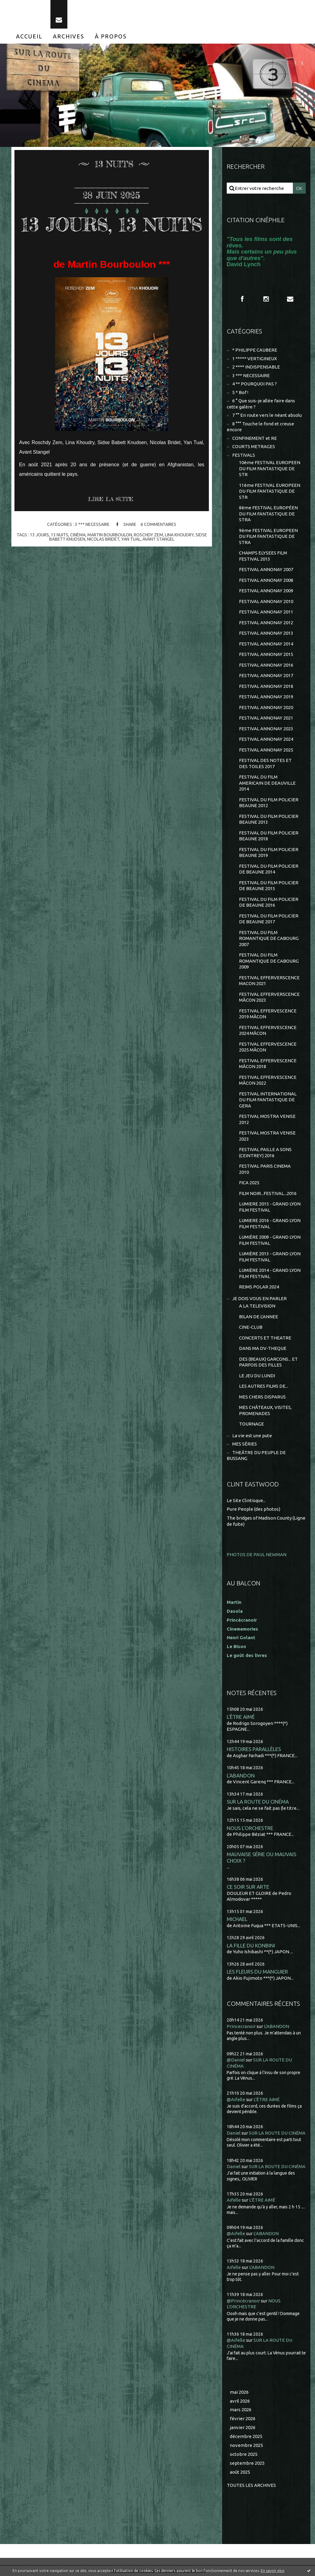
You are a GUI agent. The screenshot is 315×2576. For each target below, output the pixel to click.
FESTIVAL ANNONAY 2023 (266, 728)
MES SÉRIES (244, 1443)
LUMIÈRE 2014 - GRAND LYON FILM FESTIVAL (270, 1273)
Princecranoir (241, 2026)
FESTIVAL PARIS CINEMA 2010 (265, 1169)
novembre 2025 (246, 2445)
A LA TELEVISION (257, 1305)
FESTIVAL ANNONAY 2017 (266, 675)
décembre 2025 (246, 2436)
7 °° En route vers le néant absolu (267, 415)
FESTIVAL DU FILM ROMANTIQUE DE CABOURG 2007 (269, 938)
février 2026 (242, 2418)
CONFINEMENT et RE (254, 438)
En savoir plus (272, 2571)
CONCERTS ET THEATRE (265, 1337)
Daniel (234, 2133)
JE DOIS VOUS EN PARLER (259, 1298)
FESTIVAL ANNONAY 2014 (266, 643)
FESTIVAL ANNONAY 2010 (266, 601)
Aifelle (234, 2200)
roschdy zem (148, 534)
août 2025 (240, 2472)
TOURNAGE (251, 1423)
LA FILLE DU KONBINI (251, 1945)
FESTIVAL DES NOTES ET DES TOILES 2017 (265, 763)
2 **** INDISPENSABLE (256, 366)
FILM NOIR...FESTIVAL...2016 (268, 1193)
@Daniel (236, 2059)
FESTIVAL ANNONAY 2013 (266, 633)
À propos (111, 36)
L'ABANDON (241, 1775)
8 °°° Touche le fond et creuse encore (260, 426)
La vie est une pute (252, 1435)
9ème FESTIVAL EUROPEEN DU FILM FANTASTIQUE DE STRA (268, 536)
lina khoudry (179, 534)
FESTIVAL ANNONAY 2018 (266, 686)
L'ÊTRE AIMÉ (241, 1717)
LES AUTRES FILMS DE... (263, 1386)
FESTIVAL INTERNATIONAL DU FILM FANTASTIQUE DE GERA (268, 1099)
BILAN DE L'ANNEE (258, 1316)
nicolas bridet (103, 539)
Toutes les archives (251, 2485)
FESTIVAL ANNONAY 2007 (266, 569)
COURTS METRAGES (253, 446)
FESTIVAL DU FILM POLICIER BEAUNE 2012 (268, 802)
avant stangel (158, 539)
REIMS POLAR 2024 (259, 1286)
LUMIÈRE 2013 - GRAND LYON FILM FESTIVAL (270, 1256)
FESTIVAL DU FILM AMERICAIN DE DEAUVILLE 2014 (267, 782)
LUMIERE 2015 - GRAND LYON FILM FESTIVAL (270, 1207)
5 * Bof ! (240, 392)
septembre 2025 (247, 2463)
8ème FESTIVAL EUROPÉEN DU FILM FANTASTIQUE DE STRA (268, 513)
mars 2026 (240, 2409)
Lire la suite (110, 498)
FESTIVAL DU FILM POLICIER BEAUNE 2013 (268, 819)
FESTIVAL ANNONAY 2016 (266, 665)
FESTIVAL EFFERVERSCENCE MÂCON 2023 (269, 997)
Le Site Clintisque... (246, 1500)
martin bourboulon (109, 534)
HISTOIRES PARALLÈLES (254, 1749)
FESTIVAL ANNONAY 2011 (266, 611)
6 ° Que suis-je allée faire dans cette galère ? (261, 403)
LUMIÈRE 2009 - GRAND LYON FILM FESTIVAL (270, 1240)
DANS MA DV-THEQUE (262, 1348)
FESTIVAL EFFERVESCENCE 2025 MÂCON (268, 1047)
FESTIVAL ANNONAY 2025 (266, 749)
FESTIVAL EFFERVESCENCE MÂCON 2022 (268, 1080)
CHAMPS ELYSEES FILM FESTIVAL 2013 (263, 556)
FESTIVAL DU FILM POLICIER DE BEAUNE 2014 (268, 869)
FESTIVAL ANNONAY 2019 (266, 696)
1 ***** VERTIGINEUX (254, 358)
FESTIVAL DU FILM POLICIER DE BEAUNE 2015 (268, 885)
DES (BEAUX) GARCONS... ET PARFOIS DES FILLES (268, 1362)
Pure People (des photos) (253, 1509)
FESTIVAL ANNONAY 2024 (266, 739)
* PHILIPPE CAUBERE (254, 350)
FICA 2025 (249, 1182)
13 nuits (59, 534)
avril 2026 (240, 2401)
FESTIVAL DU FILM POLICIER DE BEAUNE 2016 (268, 902)
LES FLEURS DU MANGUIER (257, 1971)
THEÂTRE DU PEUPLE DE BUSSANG (256, 1455)
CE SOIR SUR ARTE (248, 1887)
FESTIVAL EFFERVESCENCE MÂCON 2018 (268, 1063)
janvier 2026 (242, 2427)
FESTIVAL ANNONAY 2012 (266, 622)
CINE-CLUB (250, 1327)
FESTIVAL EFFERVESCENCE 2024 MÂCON (268, 1030)
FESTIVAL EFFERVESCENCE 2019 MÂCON (268, 1014)
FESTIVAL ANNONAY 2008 (266, 580)
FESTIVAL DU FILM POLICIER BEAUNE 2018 (268, 836)
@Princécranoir (243, 2300)
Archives (68, 36)
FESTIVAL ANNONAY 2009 (266, 590)
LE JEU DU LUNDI (257, 1375)
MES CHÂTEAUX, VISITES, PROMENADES (265, 1410)
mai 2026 (239, 2392)
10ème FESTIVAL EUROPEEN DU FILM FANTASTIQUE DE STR (269, 468)
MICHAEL (237, 1919)
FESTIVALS (243, 455)
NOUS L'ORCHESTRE (250, 1828)
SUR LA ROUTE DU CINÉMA (258, 1802)
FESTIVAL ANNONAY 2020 (266, 707)
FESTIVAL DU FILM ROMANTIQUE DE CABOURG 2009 (269, 960)
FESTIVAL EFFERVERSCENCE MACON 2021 (269, 980)
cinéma (78, 534)
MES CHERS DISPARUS (262, 1396)
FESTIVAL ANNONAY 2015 (266, 654)
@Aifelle (236, 2099)
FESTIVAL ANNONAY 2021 (266, 717)
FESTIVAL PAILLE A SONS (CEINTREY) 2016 (265, 1152)
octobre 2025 (243, 2454)
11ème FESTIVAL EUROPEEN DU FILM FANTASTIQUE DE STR (269, 491)
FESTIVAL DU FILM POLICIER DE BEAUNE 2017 (268, 919)
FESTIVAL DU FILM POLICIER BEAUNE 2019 (268, 852)
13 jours (39, 534)
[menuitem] (29, 36)
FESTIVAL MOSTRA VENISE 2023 (267, 1136)
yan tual (131, 539)
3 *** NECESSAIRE (92, 524)
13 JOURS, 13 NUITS (111, 224)
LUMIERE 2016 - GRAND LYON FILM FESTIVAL (270, 1223)
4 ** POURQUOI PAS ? (254, 383)
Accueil (29, 36)
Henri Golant (241, 1637)
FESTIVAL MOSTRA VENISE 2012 (267, 1119)
